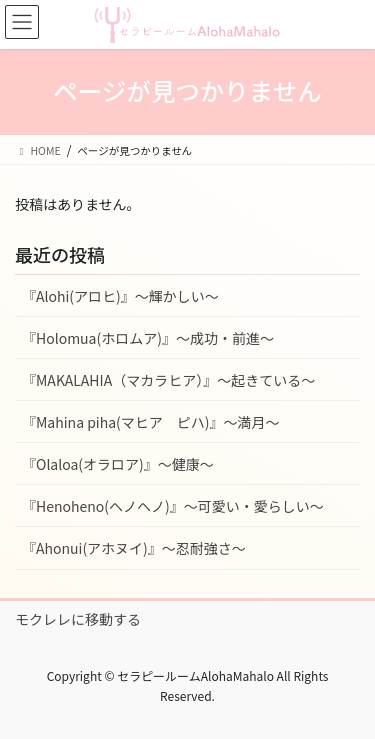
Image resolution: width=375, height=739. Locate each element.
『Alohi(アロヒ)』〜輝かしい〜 (120, 296)
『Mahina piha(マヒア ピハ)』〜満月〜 (151, 422)
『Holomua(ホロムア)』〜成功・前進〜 (148, 338)
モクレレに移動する (78, 619)
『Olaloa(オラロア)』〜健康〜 (118, 464)
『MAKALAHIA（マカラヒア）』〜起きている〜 (168, 380)
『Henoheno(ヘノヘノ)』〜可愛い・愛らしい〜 (173, 506)
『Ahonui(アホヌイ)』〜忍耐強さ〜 (134, 548)
